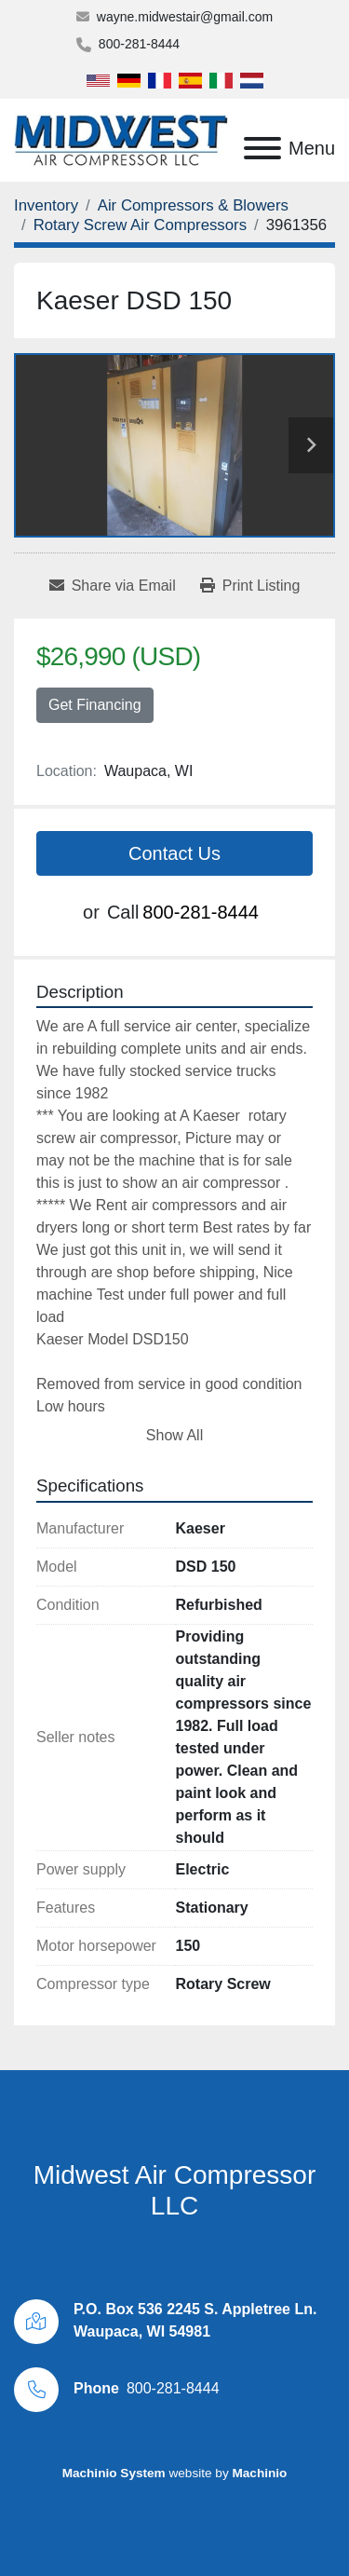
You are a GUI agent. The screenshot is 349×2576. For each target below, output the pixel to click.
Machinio (259, 2473)
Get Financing (94, 705)
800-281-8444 (139, 43)
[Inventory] (46, 205)
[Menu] (262, 148)
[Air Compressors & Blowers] (193, 205)
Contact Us (174, 853)
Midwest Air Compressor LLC (174, 2190)
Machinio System (114, 2473)
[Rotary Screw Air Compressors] (140, 225)
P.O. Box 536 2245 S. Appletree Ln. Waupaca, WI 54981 (195, 2320)
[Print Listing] (250, 586)
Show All (174, 1435)
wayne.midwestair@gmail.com (185, 16)
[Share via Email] (112, 586)
